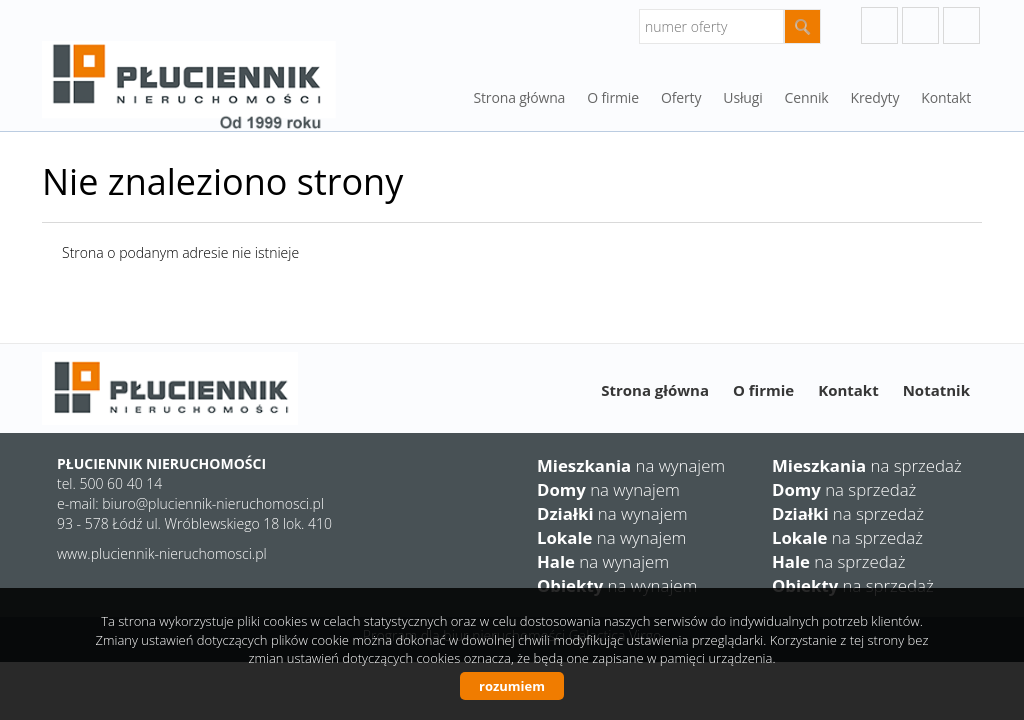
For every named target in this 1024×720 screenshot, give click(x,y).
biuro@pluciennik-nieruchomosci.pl (213, 503)
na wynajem (631, 465)
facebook (961, 25)
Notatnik (936, 390)
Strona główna (519, 97)
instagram (920, 25)
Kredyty (875, 97)
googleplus (879, 25)
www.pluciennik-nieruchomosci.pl (162, 553)
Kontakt (946, 97)
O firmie (763, 390)
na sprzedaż (867, 465)
